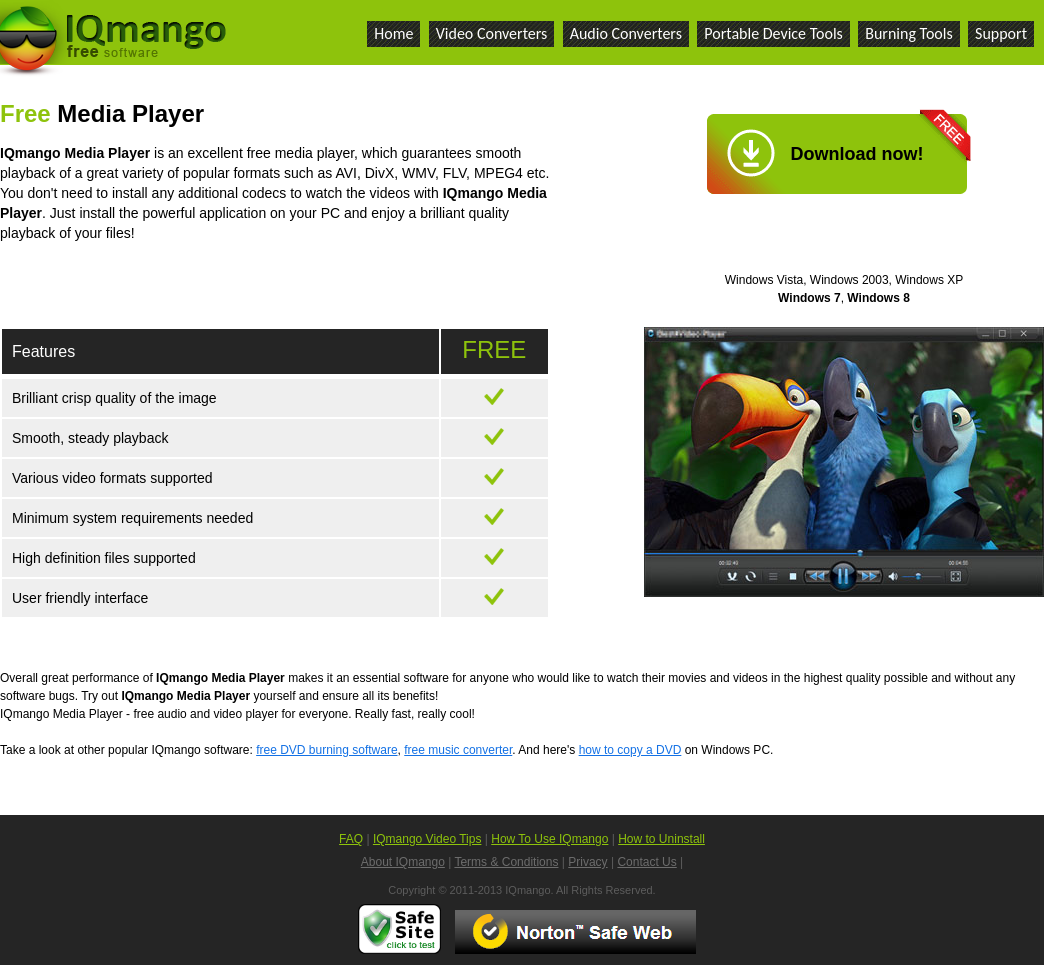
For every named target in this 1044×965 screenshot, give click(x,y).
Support (1001, 33)
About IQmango (403, 862)
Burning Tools (909, 33)
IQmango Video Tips (427, 839)
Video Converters (492, 33)
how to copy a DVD (630, 750)
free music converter (458, 750)
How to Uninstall (661, 839)
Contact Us (646, 862)
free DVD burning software (326, 750)
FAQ (351, 839)
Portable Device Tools (773, 33)
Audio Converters (626, 33)
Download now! (857, 154)
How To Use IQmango (549, 839)
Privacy (587, 862)
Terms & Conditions (506, 862)
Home (393, 33)
